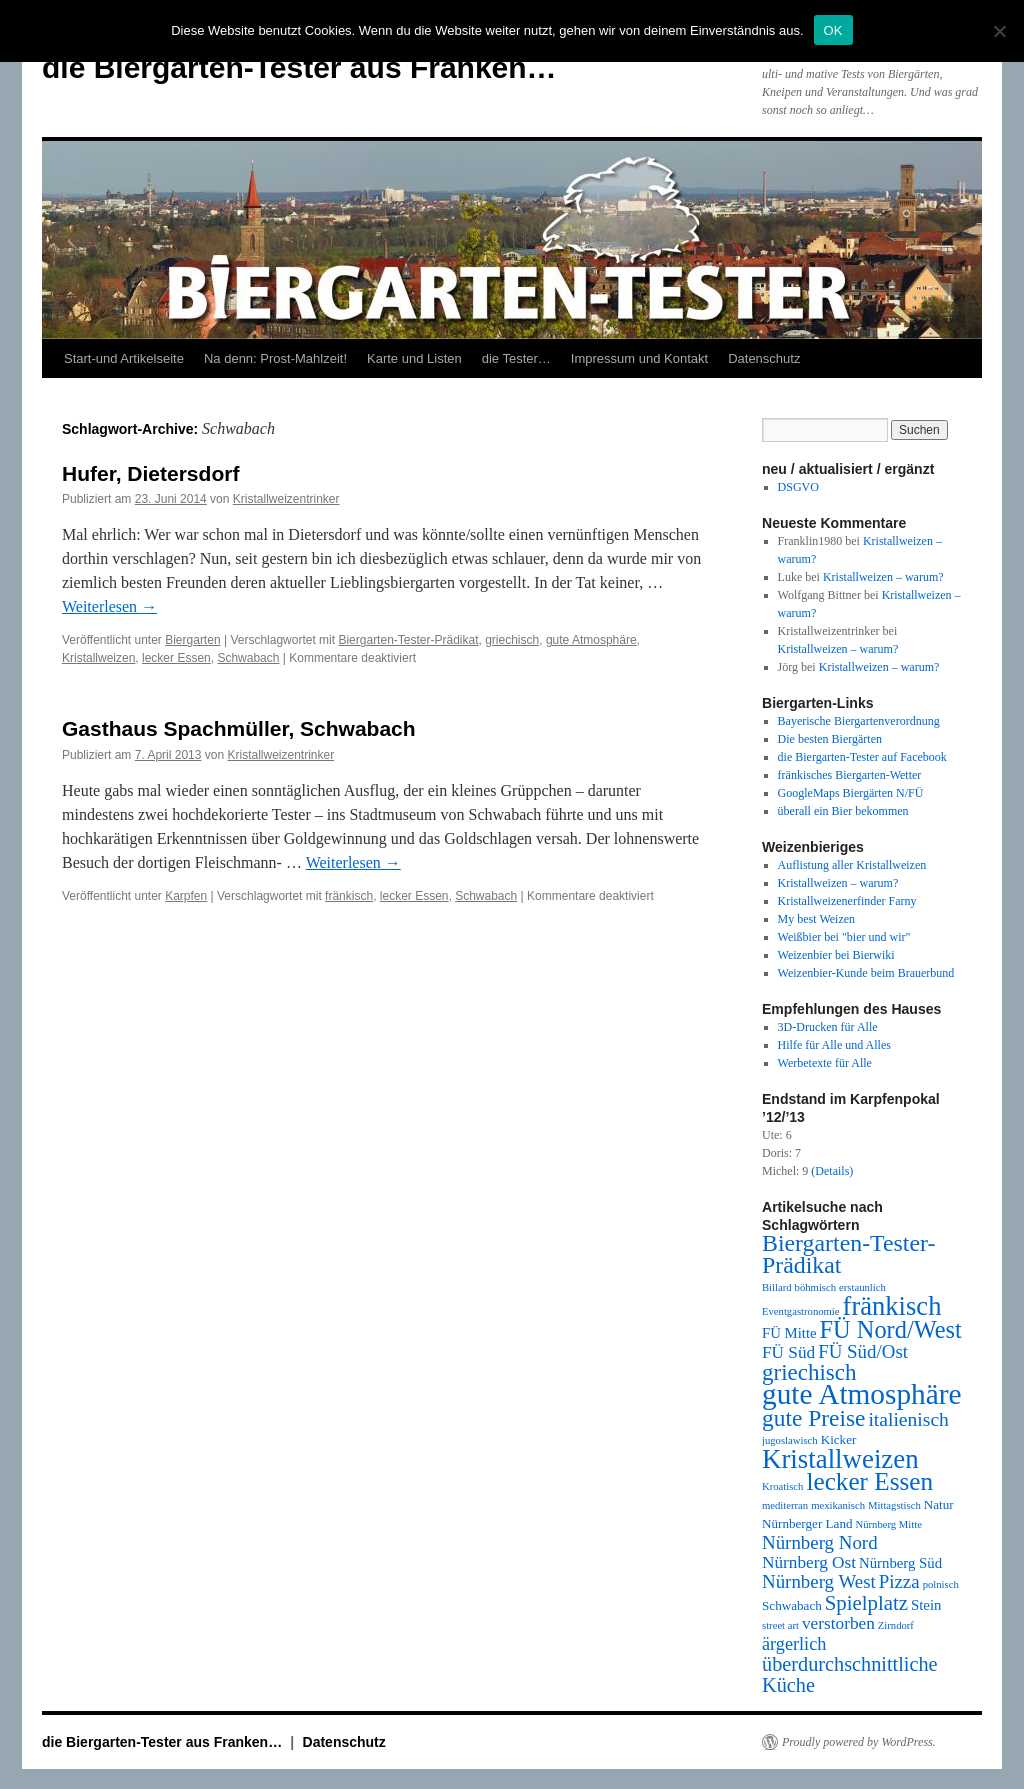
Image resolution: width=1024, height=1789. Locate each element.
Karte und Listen (414, 358)
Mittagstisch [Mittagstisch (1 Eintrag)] (894, 1505)
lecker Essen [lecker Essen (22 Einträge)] (869, 1481)
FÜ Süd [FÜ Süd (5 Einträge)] (788, 1352)
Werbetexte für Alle (825, 1063)
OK (833, 30)
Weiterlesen (109, 606)
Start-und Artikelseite (124, 358)
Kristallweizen (98, 658)
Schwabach (248, 658)
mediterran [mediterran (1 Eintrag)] (785, 1505)
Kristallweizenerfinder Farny (847, 901)
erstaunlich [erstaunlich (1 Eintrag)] (862, 1287)
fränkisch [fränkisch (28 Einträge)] (892, 1306)
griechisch (512, 640)
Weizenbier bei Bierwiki (836, 955)
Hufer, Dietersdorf (150, 473)
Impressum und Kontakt (639, 358)
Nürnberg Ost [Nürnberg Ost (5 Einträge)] (809, 1562)
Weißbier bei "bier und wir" (844, 937)
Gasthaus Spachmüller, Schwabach (239, 728)
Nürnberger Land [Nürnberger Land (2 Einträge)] (807, 1523)
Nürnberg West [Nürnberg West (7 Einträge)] (819, 1581)
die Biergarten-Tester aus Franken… (299, 67)
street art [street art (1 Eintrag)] (780, 1625)
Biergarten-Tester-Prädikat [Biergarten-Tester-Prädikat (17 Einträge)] (848, 1254)
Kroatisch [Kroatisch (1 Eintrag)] (782, 1486)
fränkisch (349, 896)
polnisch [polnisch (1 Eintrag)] (941, 1584)
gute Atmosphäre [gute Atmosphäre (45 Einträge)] (862, 1394)
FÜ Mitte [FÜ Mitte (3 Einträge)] (789, 1333)
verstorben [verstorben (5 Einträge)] (838, 1623)
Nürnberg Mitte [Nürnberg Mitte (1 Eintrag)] (889, 1524)
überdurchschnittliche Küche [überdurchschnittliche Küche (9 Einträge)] (850, 1674)
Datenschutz (764, 358)
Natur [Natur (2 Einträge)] (939, 1504)
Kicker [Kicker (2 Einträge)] (839, 1439)
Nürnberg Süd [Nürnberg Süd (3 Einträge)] (900, 1563)
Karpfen (186, 896)
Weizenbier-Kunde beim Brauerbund (866, 973)
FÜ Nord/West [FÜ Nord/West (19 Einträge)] (891, 1329)
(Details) (832, 1171)
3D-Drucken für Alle (828, 1027)
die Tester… (516, 358)
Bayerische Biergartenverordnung (859, 721)
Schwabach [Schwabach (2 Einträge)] (792, 1605)
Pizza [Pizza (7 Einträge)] (899, 1581)
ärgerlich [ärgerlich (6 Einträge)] (794, 1644)
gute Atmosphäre (591, 640)
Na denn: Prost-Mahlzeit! (275, 358)
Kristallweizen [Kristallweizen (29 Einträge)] (840, 1459)
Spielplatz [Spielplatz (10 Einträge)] (866, 1603)
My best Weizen (816, 919)
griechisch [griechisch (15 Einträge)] (809, 1372)
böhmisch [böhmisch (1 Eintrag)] (815, 1287)
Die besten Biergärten (830, 739)
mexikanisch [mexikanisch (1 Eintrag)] (838, 1505)
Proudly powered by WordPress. (859, 1742)
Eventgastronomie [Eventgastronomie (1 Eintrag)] (801, 1311)
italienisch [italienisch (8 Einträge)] (908, 1419)
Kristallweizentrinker (286, 499)
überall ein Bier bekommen (843, 811)
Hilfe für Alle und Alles (834, 1045)
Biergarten (192, 640)
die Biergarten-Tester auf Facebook (862, 757)
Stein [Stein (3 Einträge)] (926, 1605)
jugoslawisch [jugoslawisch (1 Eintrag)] (790, 1440)
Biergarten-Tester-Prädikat (408, 640)
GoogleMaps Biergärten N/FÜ (851, 793)
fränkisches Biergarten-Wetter (850, 775)
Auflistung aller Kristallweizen (852, 865)
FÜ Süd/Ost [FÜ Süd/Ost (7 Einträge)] (863, 1351)
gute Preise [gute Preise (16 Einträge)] (813, 1418)
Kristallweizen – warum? (883, 577)
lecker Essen (176, 658)
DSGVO (798, 487)
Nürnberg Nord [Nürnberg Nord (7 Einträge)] (820, 1542)
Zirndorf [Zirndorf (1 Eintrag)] (896, 1625)
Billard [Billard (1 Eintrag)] (777, 1287)
